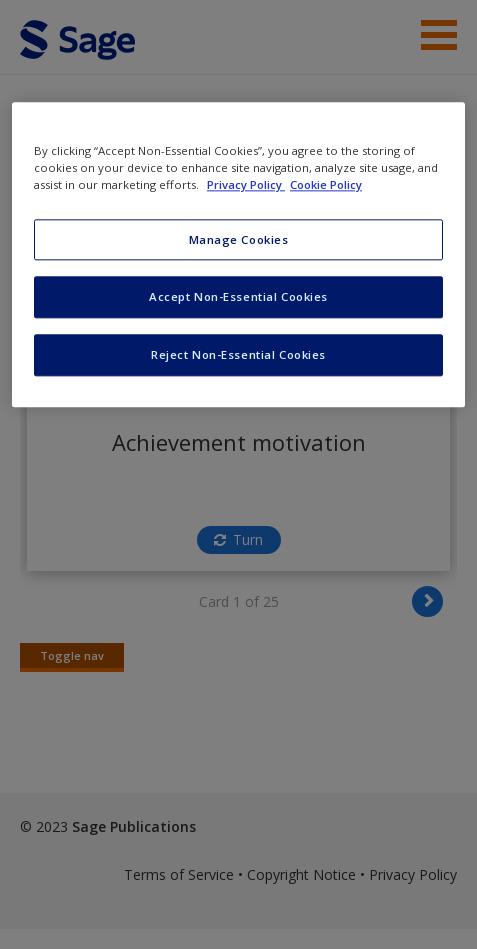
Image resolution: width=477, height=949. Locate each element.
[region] (238, 255)
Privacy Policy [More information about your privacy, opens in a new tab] (246, 185)
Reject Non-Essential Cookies (238, 355)
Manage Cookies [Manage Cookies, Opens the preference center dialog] (239, 239)
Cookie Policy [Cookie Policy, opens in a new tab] (326, 185)
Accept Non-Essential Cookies (238, 297)
